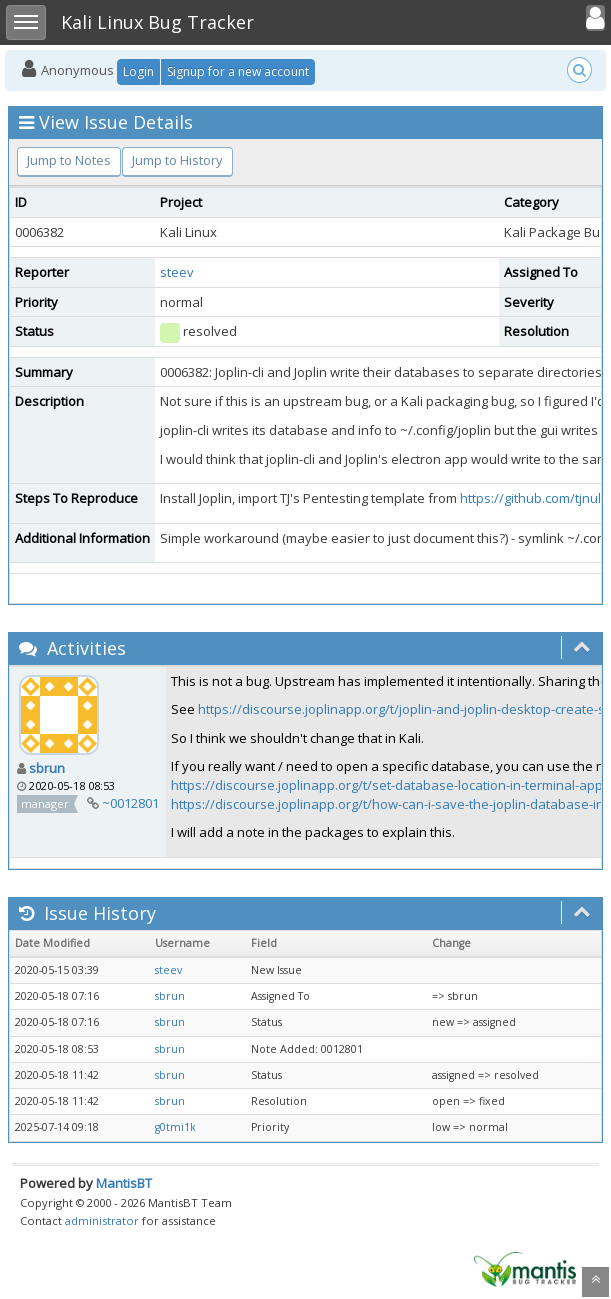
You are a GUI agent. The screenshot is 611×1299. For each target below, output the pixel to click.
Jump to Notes (69, 160)
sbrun (47, 768)
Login (138, 71)
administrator (102, 1220)
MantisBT (124, 1183)
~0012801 (130, 803)
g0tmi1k (175, 1127)
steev (177, 272)
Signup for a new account (238, 71)
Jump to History (177, 160)
